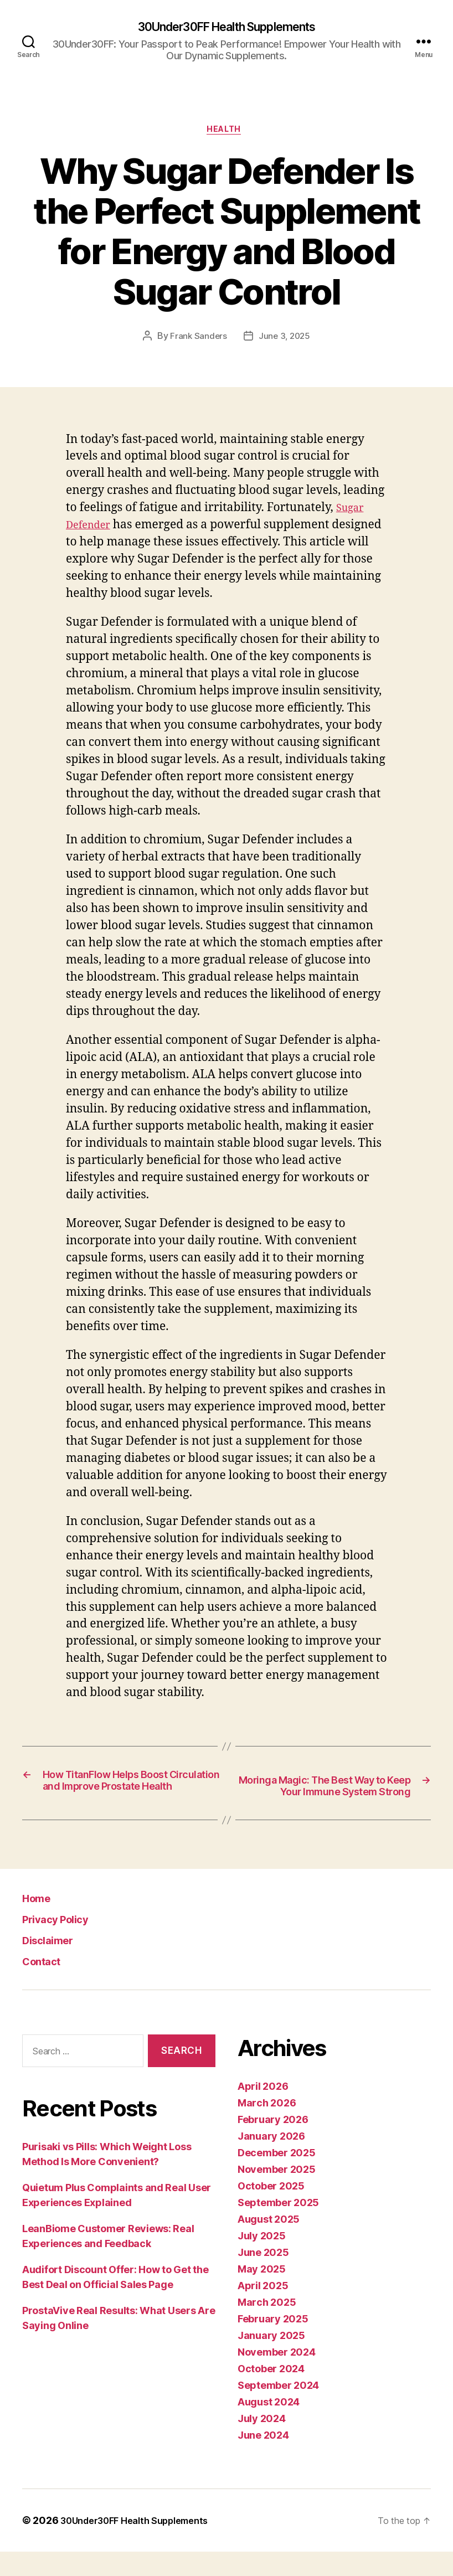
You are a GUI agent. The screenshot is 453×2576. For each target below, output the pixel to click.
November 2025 (277, 2193)
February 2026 (273, 2144)
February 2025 (273, 2343)
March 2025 (267, 2326)
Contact (47, 1985)
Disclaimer (54, 1964)
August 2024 (269, 2426)
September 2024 (278, 2409)
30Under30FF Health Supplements (226, 27)
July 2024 (262, 2443)
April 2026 (263, 2110)
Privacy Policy (65, 1943)
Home (40, 1922)
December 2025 (277, 2177)
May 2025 (262, 2293)
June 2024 (263, 2459)
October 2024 (271, 2393)
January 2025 (271, 2360)
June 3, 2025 (285, 340)
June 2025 (263, 2277)
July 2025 (262, 2260)
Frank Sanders (197, 340)
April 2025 (263, 2310)
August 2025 (269, 2243)
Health (226, 133)
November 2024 (277, 2376)
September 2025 (278, 2227)
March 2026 (267, 2127)
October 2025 (271, 2210)
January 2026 (271, 2160)
